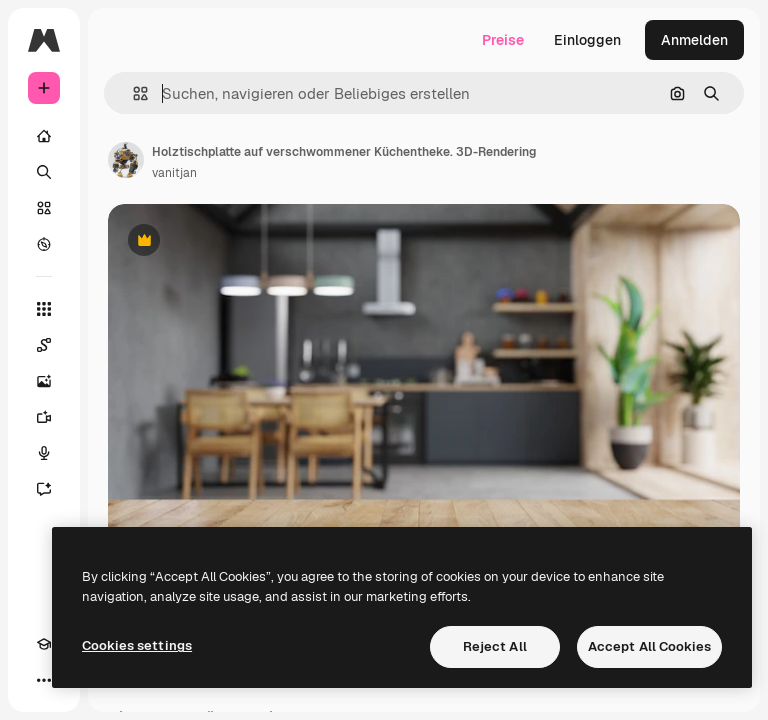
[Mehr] (44, 680)
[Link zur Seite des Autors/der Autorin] (126, 160)
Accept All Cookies (649, 646)
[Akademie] (44, 644)
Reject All (495, 646)
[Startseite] (44, 136)
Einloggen (587, 40)
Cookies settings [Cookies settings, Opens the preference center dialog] (137, 645)
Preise (503, 40)
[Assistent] (44, 489)
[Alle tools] (44, 309)
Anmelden (694, 40)
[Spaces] (44, 345)
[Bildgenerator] (44, 381)
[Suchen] (44, 172)
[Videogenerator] (44, 417)
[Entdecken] (44, 244)
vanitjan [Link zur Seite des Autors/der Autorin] (174, 173)
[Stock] (44, 208)
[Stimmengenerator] (44, 453)
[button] (132, 93)
